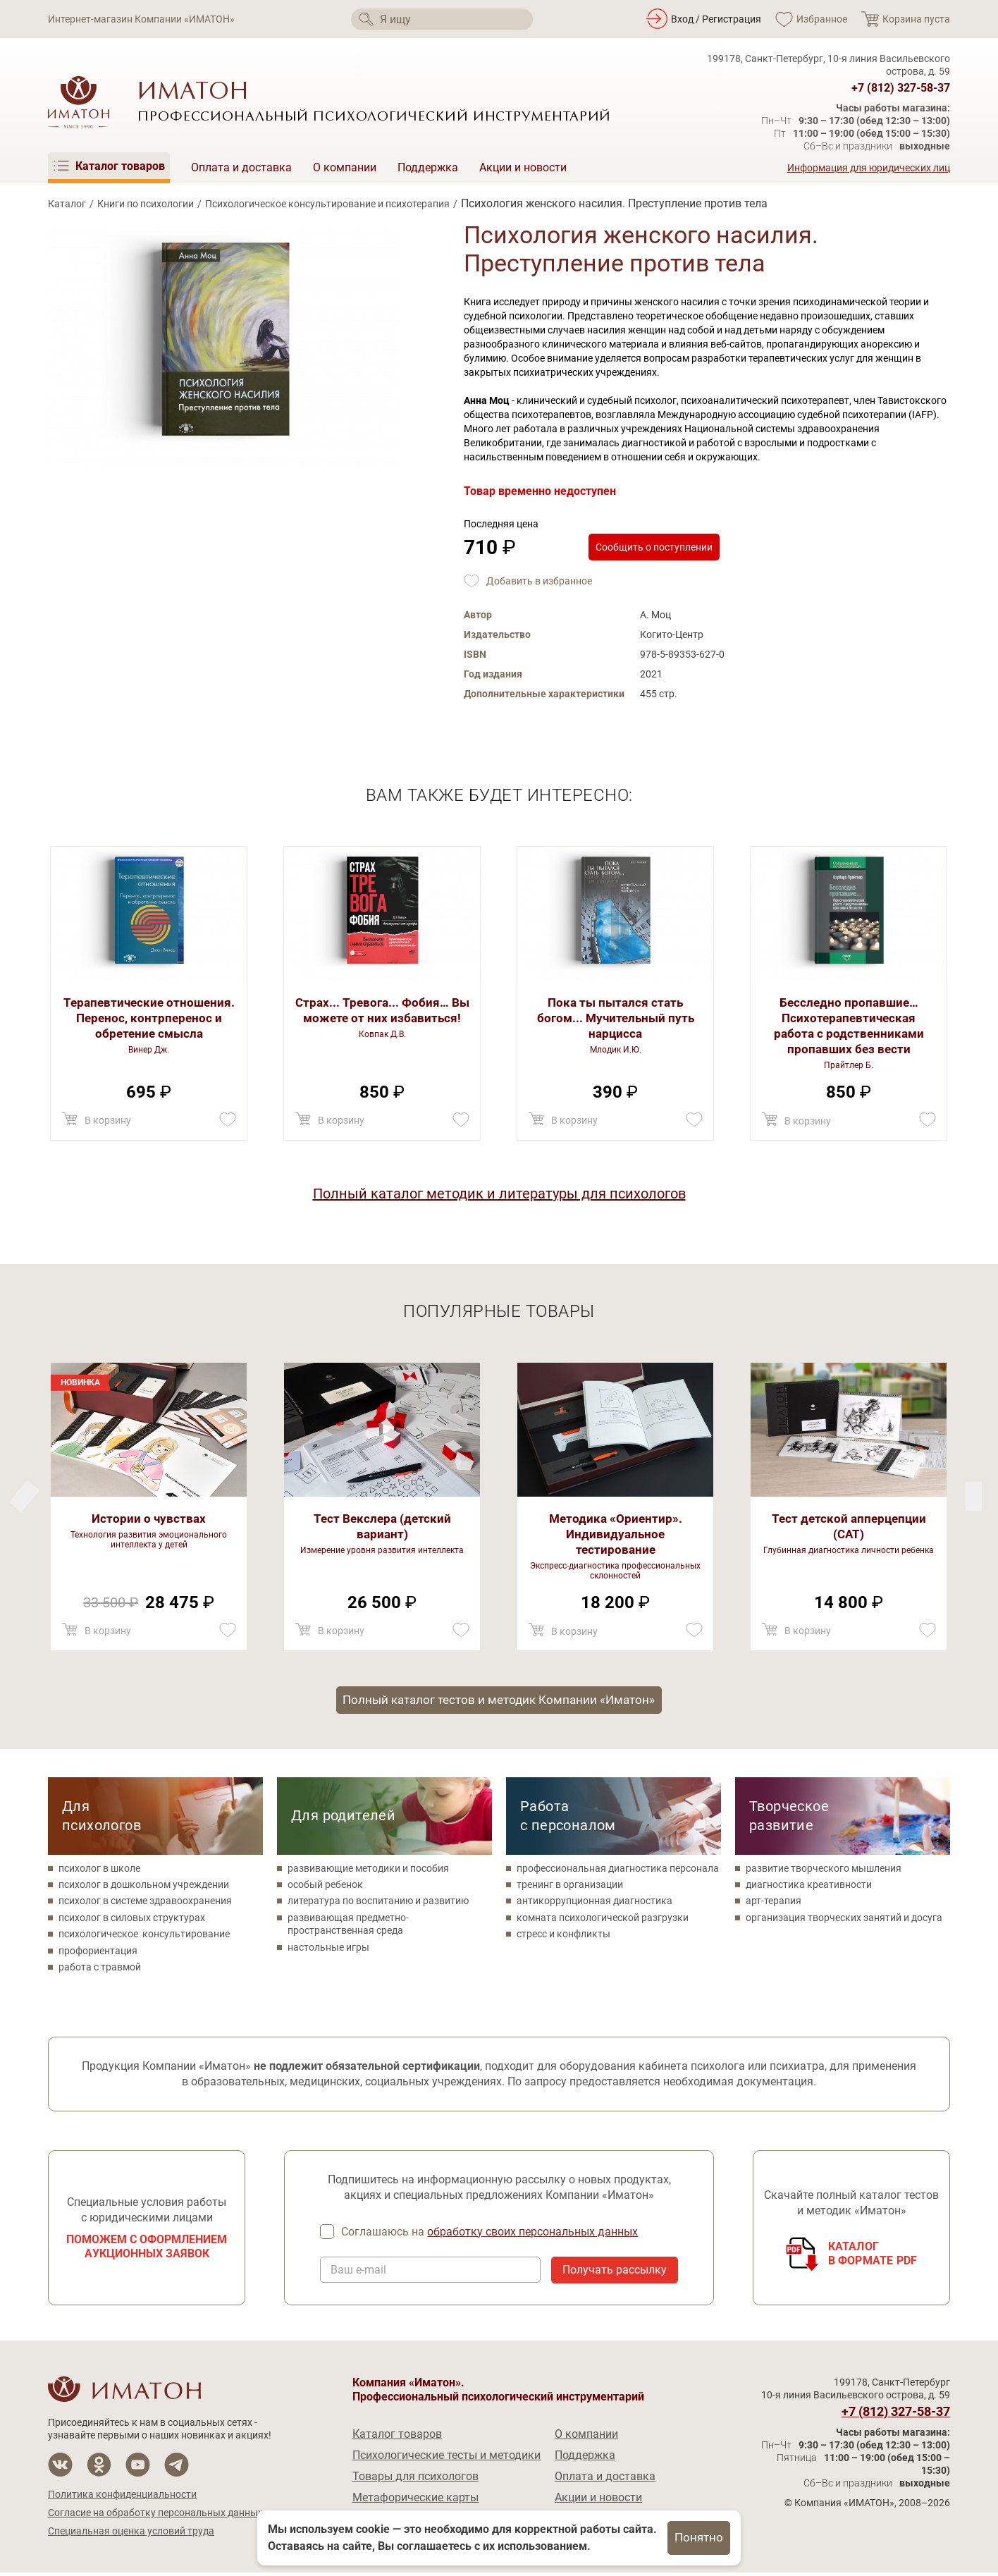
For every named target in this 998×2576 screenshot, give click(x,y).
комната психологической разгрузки (603, 1919)
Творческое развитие (789, 1818)
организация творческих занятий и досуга (844, 1919)
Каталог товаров (397, 2437)
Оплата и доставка (241, 167)
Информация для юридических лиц (868, 167)
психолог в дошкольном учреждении (143, 1886)
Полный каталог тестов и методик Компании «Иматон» (499, 1700)
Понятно (699, 2537)
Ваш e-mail (358, 2273)
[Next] (24, 1496)
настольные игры (328, 1949)
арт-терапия (773, 1903)
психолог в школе (99, 1870)
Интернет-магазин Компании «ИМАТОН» (141, 19)
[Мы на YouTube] (137, 2467)
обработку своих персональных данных (534, 2234)
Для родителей (343, 1817)
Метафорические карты (415, 2501)
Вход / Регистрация (716, 19)
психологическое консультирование (144, 1936)
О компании (344, 167)
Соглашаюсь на (491, 2235)
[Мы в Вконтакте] (60, 2467)
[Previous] (974, 1496)
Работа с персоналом (568, 1818)
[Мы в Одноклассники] (99, 2467)
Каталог (67, 203)
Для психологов (101, 1818)
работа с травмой (99, 1969)
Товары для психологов (415, 2479)
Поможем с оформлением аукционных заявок (146, 2249)
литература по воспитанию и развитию (378, 1903)
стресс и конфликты (563, 1936)
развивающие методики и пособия (368, 1870)
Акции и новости (523, 167)
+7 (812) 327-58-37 (900, 88)
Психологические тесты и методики (446, 2458)
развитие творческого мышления (823, 1870)
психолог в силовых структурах (131, 1919)
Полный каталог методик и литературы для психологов (499, 1193)
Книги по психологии (145, 203)
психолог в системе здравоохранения (145, 1903)
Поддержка (428, 167)
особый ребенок (325, 1886)
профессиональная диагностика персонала (618, 1870)
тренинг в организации (570, 1886)
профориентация (97, 1952)
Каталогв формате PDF (873, 2256)
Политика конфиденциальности (122, 2497)
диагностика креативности (809, 1886)
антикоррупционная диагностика (594, 1903)
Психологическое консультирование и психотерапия (327, 203)
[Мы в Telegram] (176, 2467)
